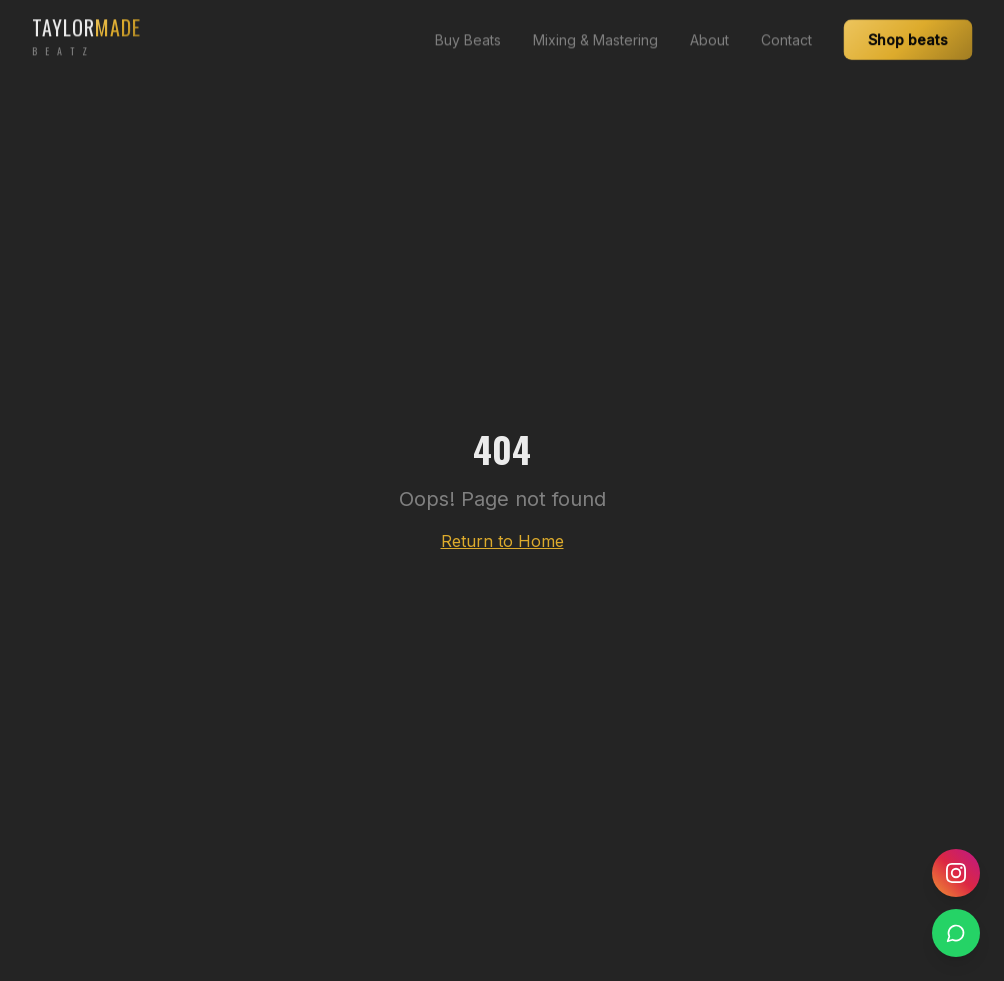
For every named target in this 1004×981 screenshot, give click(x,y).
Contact (786, 30)
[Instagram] (956, 873)
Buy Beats (468, 30)
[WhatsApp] (956, 933)
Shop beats (908, 29)
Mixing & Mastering (595, 30)
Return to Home (502, 541)
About (709, 30)
